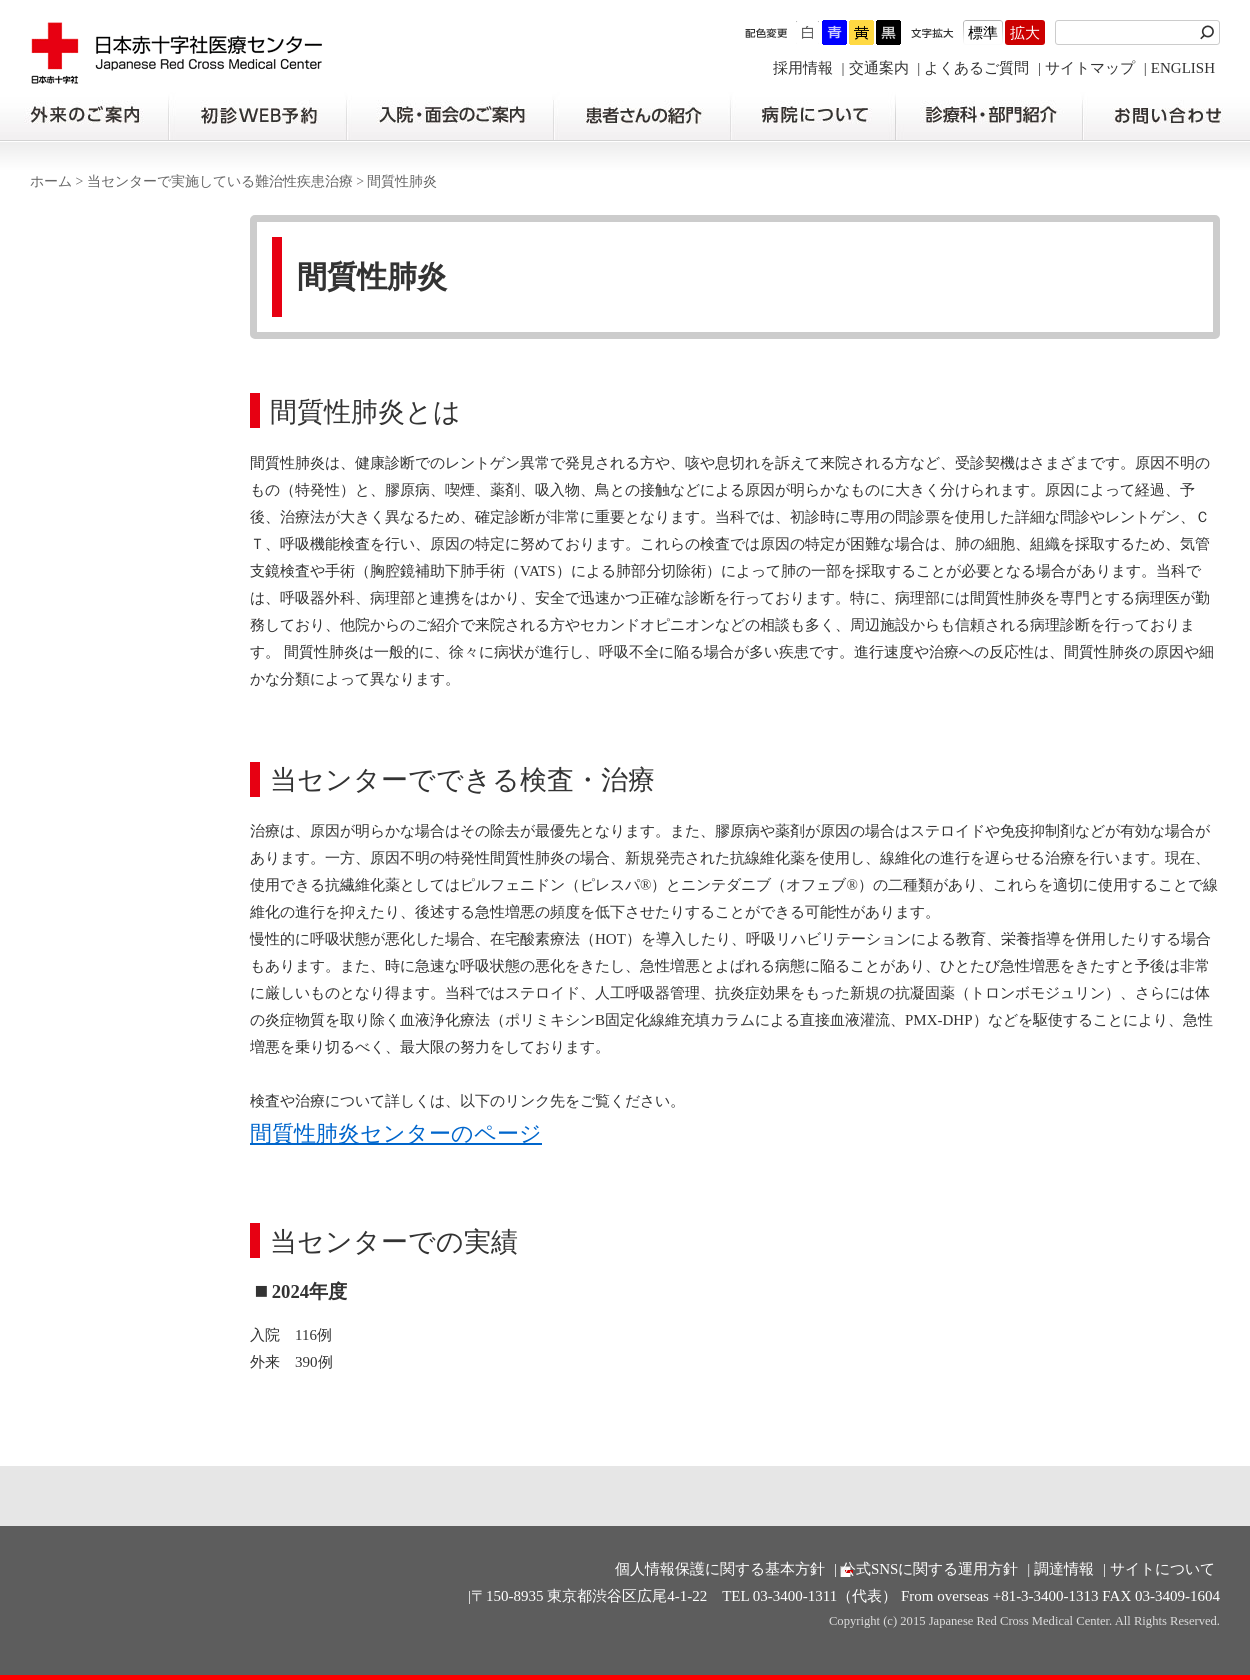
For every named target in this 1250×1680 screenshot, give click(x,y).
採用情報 (803, 68)
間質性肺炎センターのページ (396, 1134)
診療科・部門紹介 (989, 116)
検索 (1210, 32)
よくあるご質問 (976, 68)
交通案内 (879, 68)
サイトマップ (1090, 68)
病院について (813, 116)
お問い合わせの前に (1166, 116)
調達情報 (1064, 1569)
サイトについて (1162, 1569)
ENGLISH (1183, 68)
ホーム (51, 181)
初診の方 (257, 116)
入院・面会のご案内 (450, 116)
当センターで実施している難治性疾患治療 (220, 181)
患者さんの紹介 (642, 116)
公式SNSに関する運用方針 (930, 1569)
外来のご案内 (84, 116)
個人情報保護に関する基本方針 (720, 1569)
